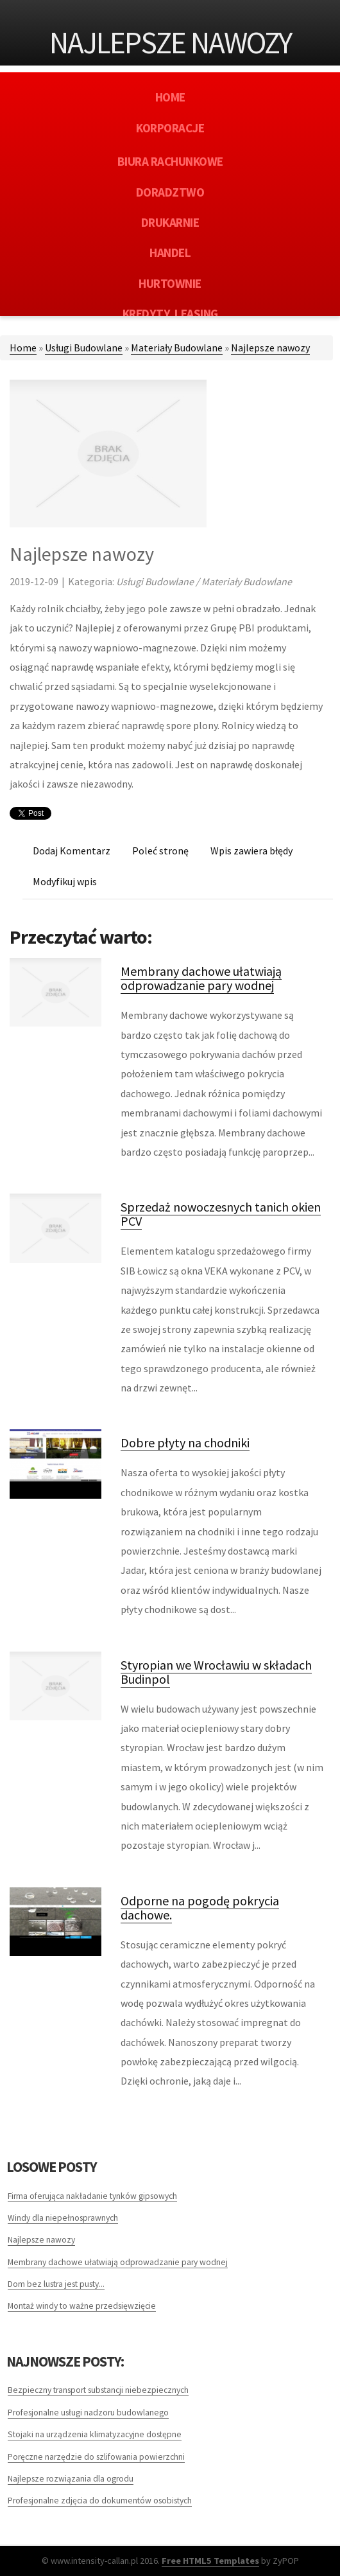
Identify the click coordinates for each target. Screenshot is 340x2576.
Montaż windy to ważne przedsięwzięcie (82, 2305)
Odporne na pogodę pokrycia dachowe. (200, 1907)
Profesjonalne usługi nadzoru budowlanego (88, 2412)
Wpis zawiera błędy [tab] (251, 850)
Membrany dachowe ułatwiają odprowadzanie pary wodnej (201, 978)
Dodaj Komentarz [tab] (71, 850)
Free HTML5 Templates (210, 2560)
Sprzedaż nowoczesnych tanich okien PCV (221, 1214)
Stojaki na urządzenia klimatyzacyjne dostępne (95, 2434)
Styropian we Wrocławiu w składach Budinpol (216, 1672)
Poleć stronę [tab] (160, 850)
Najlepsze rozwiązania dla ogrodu (70, 2478)
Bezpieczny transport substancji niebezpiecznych (98, 2390)
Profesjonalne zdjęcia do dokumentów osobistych (100, 2500)
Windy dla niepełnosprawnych (63, 2217)
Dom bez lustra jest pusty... (56, 2284)
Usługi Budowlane (84, 347)
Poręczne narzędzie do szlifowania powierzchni (96, 2456)
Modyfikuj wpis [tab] (65, 881)
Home (23, 347)
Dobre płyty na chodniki (185, 1442)
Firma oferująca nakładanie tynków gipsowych (92, 2196)
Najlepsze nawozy (270, 347)
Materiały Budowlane (177, 347)
